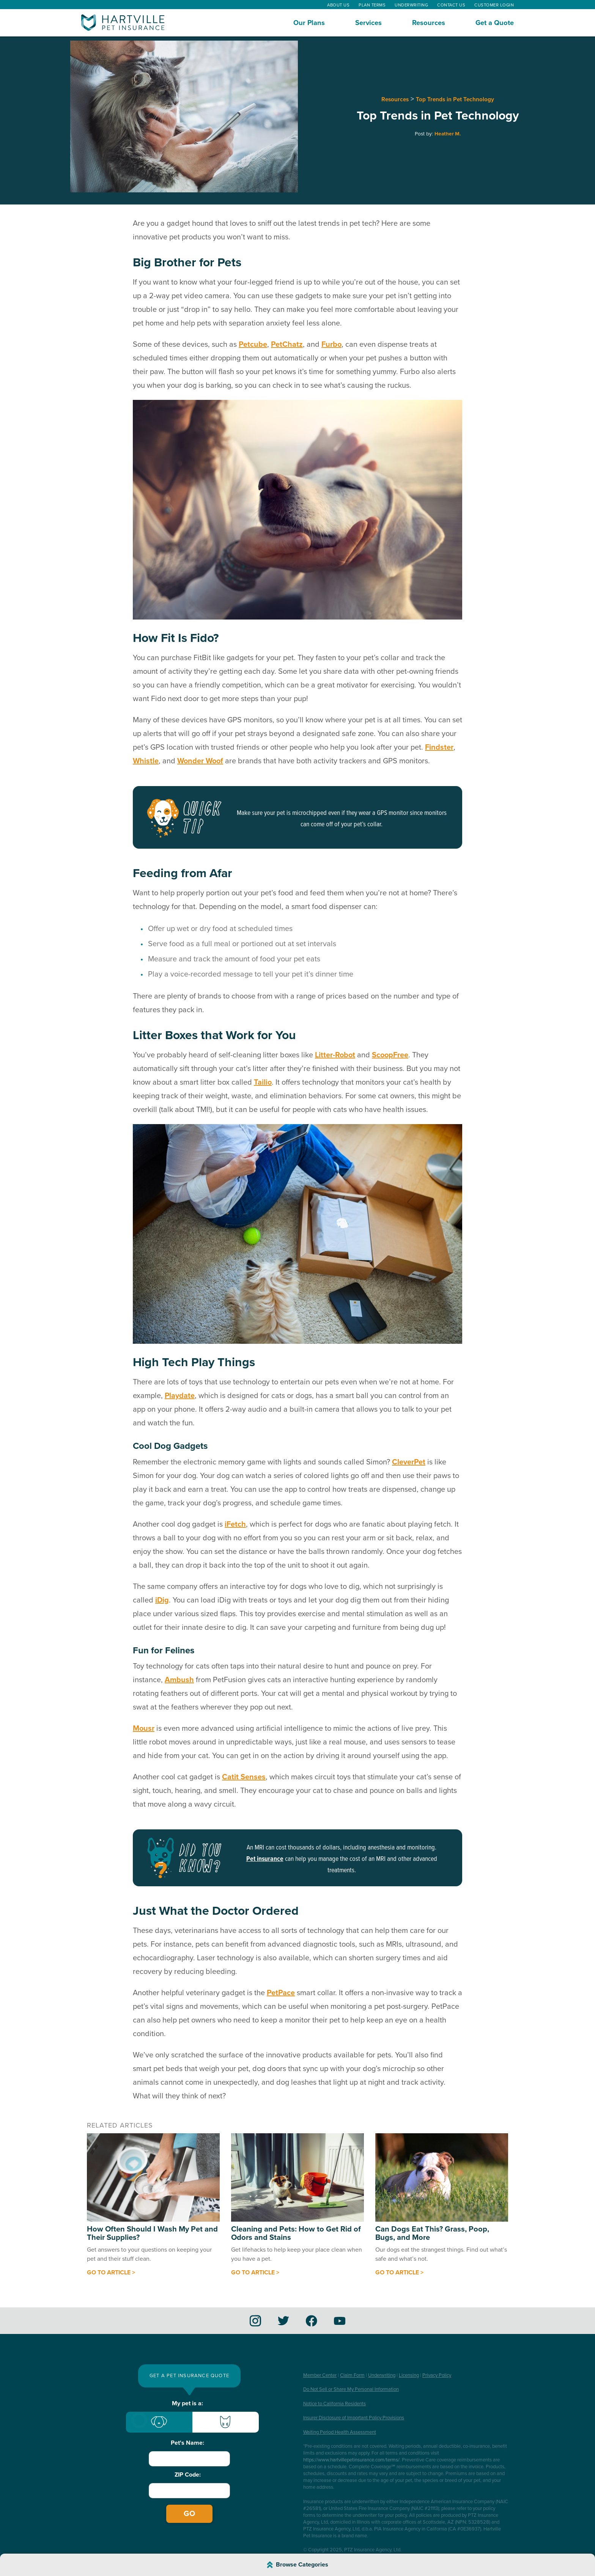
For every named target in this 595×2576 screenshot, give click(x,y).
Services (368, 23)
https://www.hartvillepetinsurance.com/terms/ (351, 2460)
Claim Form (352, 2375)
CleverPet (408, 1462)
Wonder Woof (200, 761)
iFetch (235, 1524)
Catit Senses (244, 1777)
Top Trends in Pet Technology (455, 99)
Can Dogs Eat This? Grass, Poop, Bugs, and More (432, 2233)
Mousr (143, 1728)
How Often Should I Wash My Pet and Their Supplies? (152, 2233)
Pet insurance (264, 1859)
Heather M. (447, 134)
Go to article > (111, 2272)
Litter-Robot (335, 1055)
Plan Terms (372, 5)
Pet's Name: (187, 2443)
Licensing (409, 2375)
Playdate (180, 1395)
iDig (162, 1600)
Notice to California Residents (334, 2404)
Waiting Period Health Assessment (339, 2432)
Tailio (263, 1082)
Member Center (320, 2375)
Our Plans (309, 23)
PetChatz (287, 344)
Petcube (253, 344)
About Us (338, 5)
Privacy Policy (436, 2375)
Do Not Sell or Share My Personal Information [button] (351, 2389)
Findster (439, 747)
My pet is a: (187, 2403)
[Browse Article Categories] (297, 2565)
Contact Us (451, 5)
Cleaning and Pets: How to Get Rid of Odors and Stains (296, 2233)
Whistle (146, 761)
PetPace (281, 1992)
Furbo (331, 344)
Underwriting (411, 5)
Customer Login (494, 5)
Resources (428, 23)
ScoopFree (390, 1055)
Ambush (179, 1679)
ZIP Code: (188, 2474)
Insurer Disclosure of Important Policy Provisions (353, 2418)
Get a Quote (494, 23)
